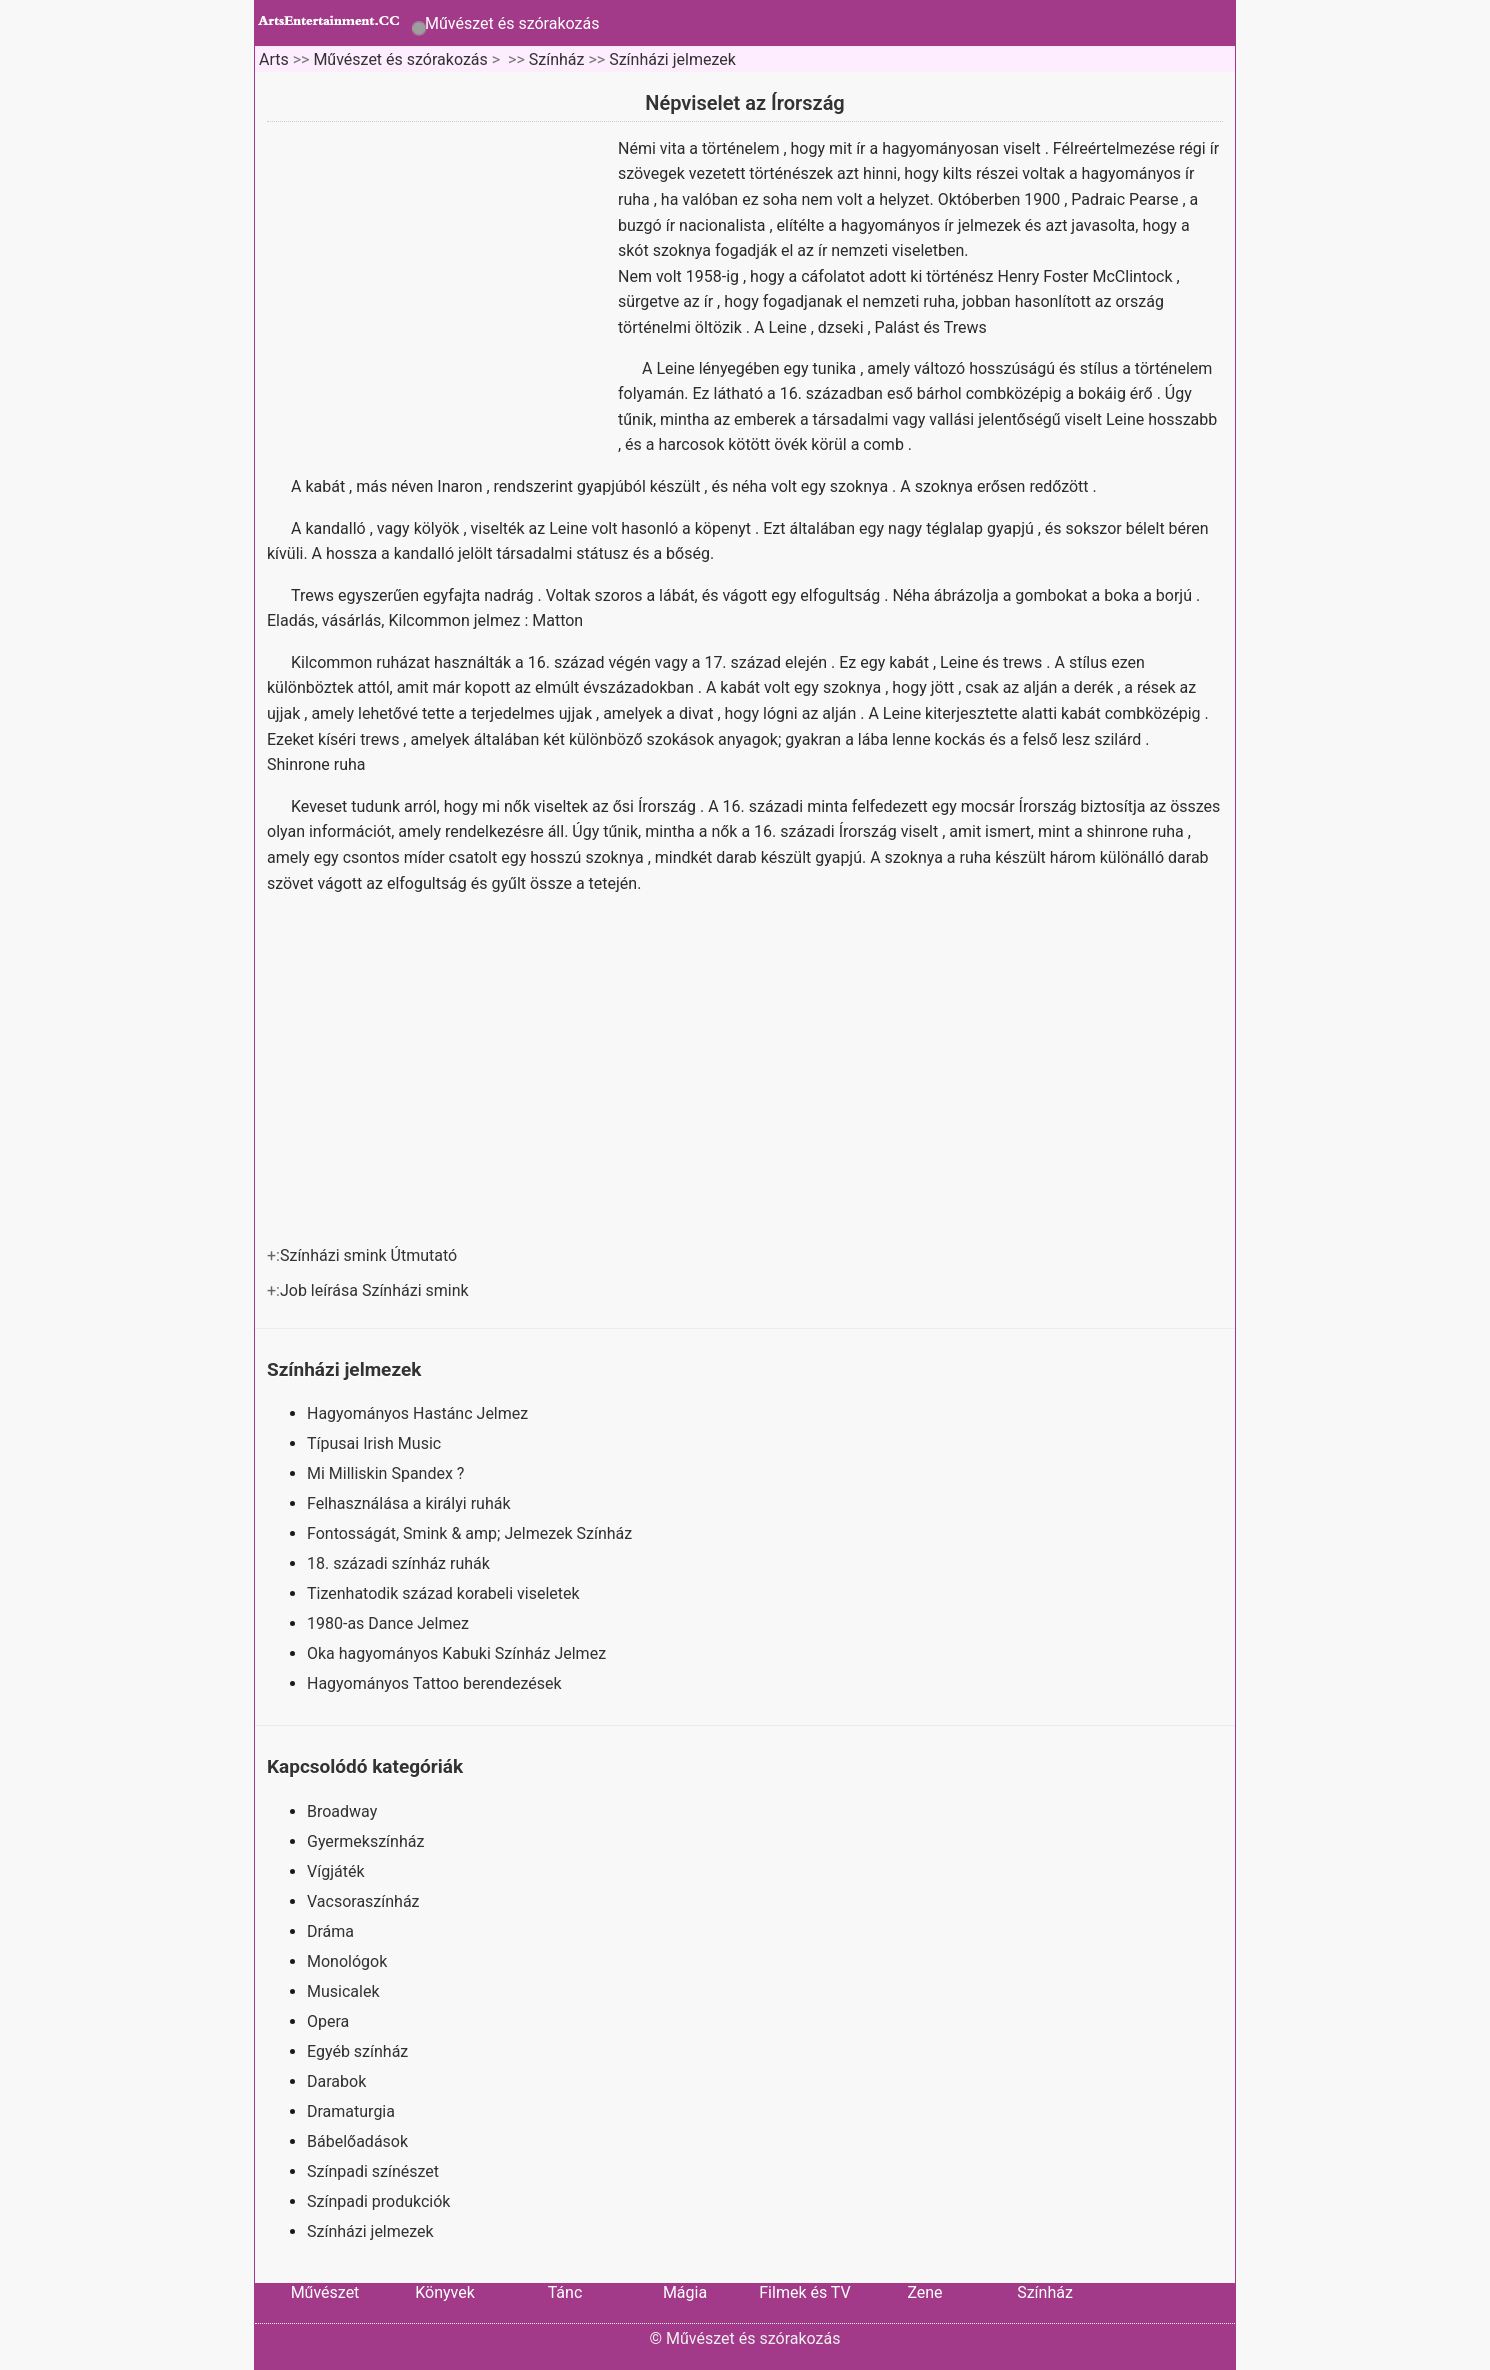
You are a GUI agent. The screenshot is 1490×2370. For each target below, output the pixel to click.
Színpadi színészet (373, 2171)
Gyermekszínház (365, 1841)
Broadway (342, 1811)
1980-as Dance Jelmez (390, 1623)
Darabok (336, 2081)
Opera (328, 2021)
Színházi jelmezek (672, 59)
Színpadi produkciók (378, 2201)
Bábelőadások (357, 2141)
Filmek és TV (804, 2292)
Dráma (330, 1931)
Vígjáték (336, 1871)
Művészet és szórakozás (512, 23)
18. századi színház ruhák (400, 1563)
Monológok (347, 1961)
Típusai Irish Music (376, 1443)
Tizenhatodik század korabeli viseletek (445, 1593)
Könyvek (445, 2292)
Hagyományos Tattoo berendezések (436, 1683)
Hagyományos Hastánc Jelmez (419, 1413)
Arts (274, 59)
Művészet (325, 2292)
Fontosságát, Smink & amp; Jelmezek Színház (471, 1533)
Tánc (565, 2292)
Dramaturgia (351, 2111)
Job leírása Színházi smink (376, 1290)
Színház (557, 59)
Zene (924, 2292)
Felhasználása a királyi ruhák (410, 1503)
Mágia (685, 2292)
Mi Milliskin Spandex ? (387, 1473)
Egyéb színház (357, 2051)
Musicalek (343, 1991)
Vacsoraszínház (363, 1901)
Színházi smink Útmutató (370, 1255)
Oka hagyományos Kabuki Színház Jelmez (458, 1653)
